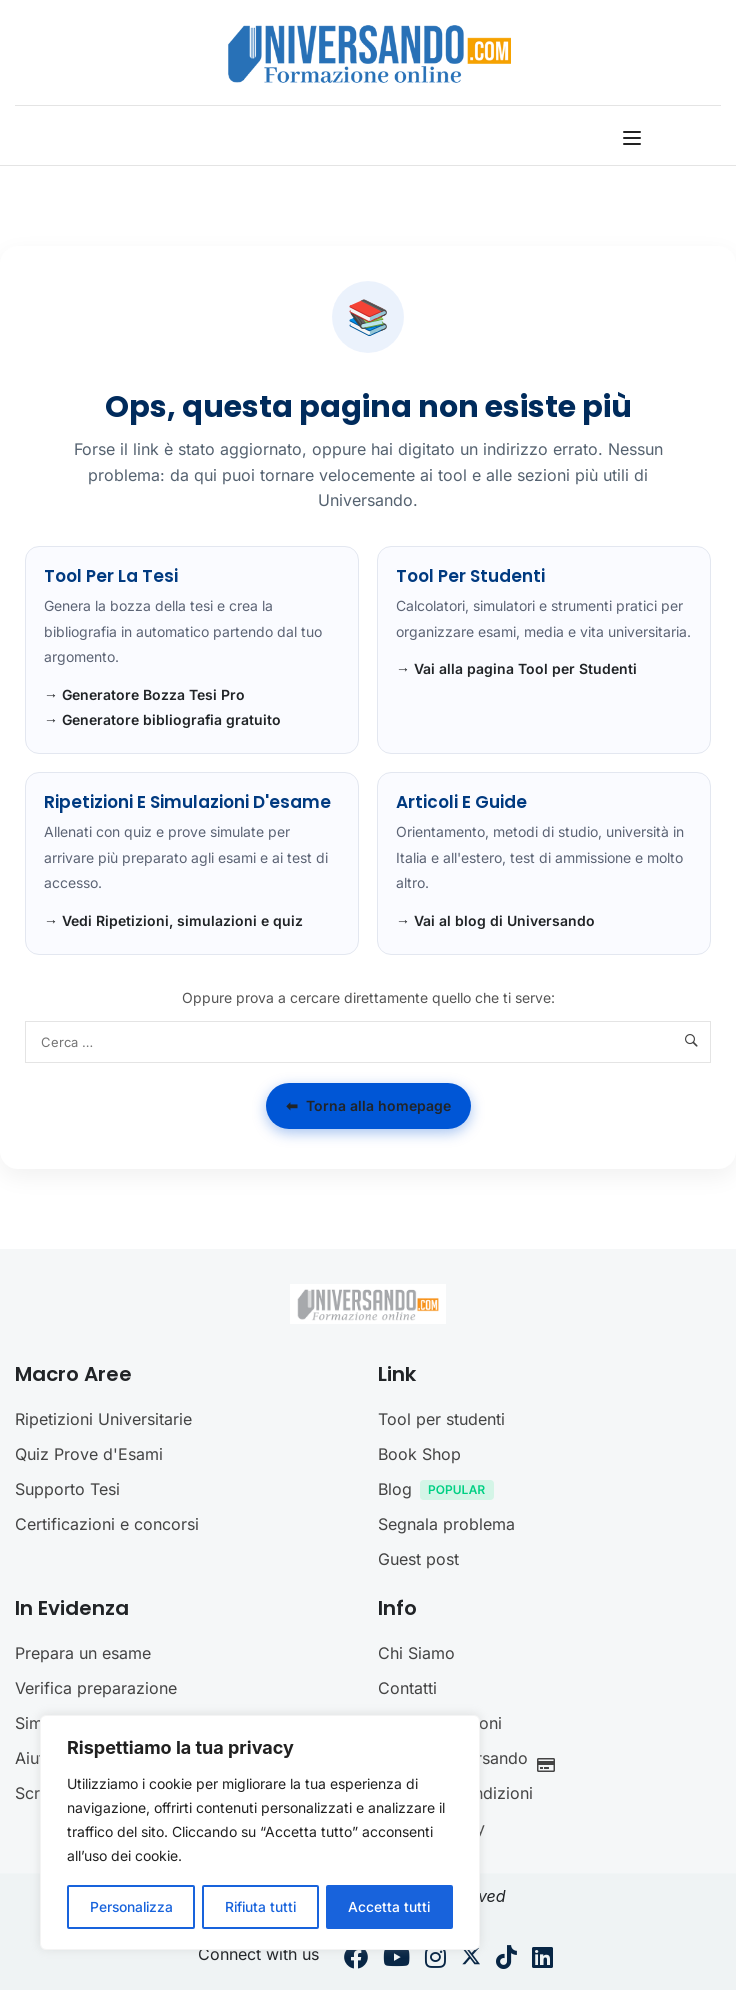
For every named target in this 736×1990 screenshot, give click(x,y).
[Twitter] (471, 1960)
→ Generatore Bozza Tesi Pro (144, 694)
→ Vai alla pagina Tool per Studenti (516, 668)
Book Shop (419, 1454)
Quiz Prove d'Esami (89, 1454)
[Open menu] (634, 138)
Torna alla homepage (368, 1106)
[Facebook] (356, 1960)
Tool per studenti (441, 1419)
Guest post (418, 1559)
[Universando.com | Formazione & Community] (369, 53)
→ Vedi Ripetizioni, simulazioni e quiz (173, 920)
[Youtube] (396, 1960)
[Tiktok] (506, 1960)
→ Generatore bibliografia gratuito (162, 719)
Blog (441, 1491)
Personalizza (131, 1906)
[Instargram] (435, 1960)
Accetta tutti (390, 1906)
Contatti (407, 1688)
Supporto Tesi (67, 1489)
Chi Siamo (416, 1653)
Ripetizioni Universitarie (103, 1419)
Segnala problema (446, 1524)
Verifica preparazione (96, 1688)
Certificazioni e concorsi (107, 1524)
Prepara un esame (83, 1653)
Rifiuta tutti (261, 1906)
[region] (260, 1833)
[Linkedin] (542, 1960)
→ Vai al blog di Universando (495, 920)
